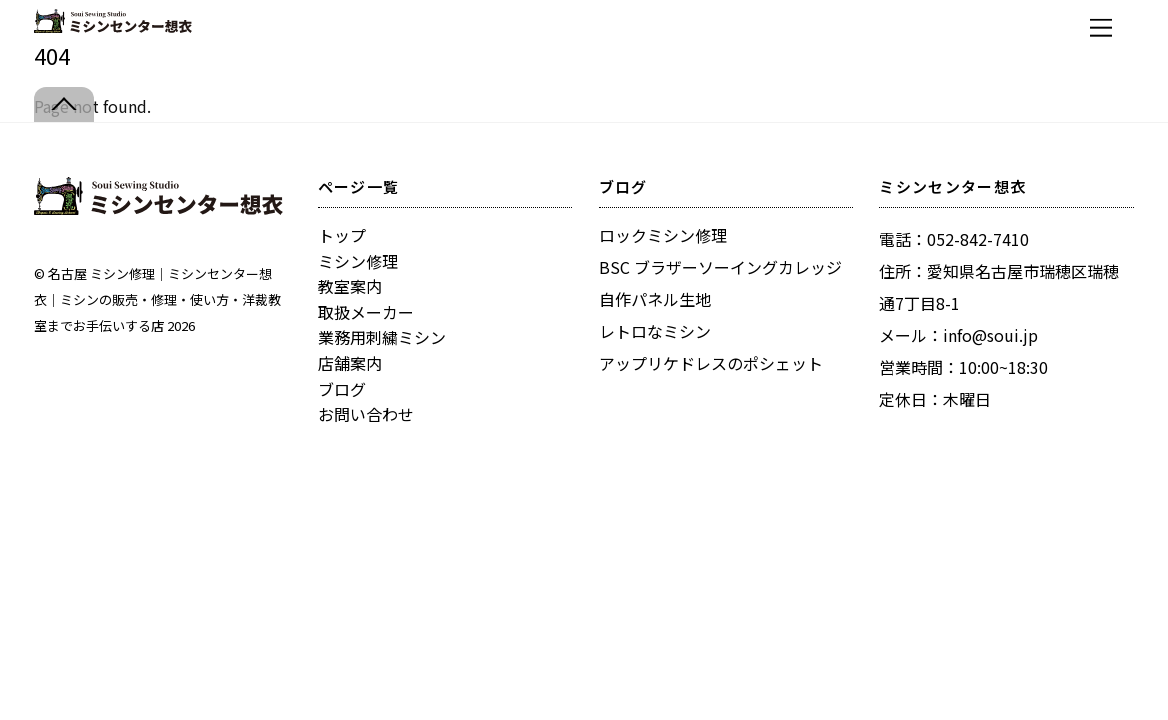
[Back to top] (64, 104)
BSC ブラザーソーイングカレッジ (720, 267)
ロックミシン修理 (663, 235)
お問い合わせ (366, 414)
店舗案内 (350, 363)
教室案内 (350, 286)
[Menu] (1101, 27)
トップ (342, 235)
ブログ (342, 389)
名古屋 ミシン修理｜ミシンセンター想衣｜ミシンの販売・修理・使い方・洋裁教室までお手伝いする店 (157, 299)
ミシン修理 (358, 261)
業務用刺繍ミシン (382, 337)
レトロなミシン (655, 331)
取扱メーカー (366, 312)
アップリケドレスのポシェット (711, 363)
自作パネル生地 (655, 299)
